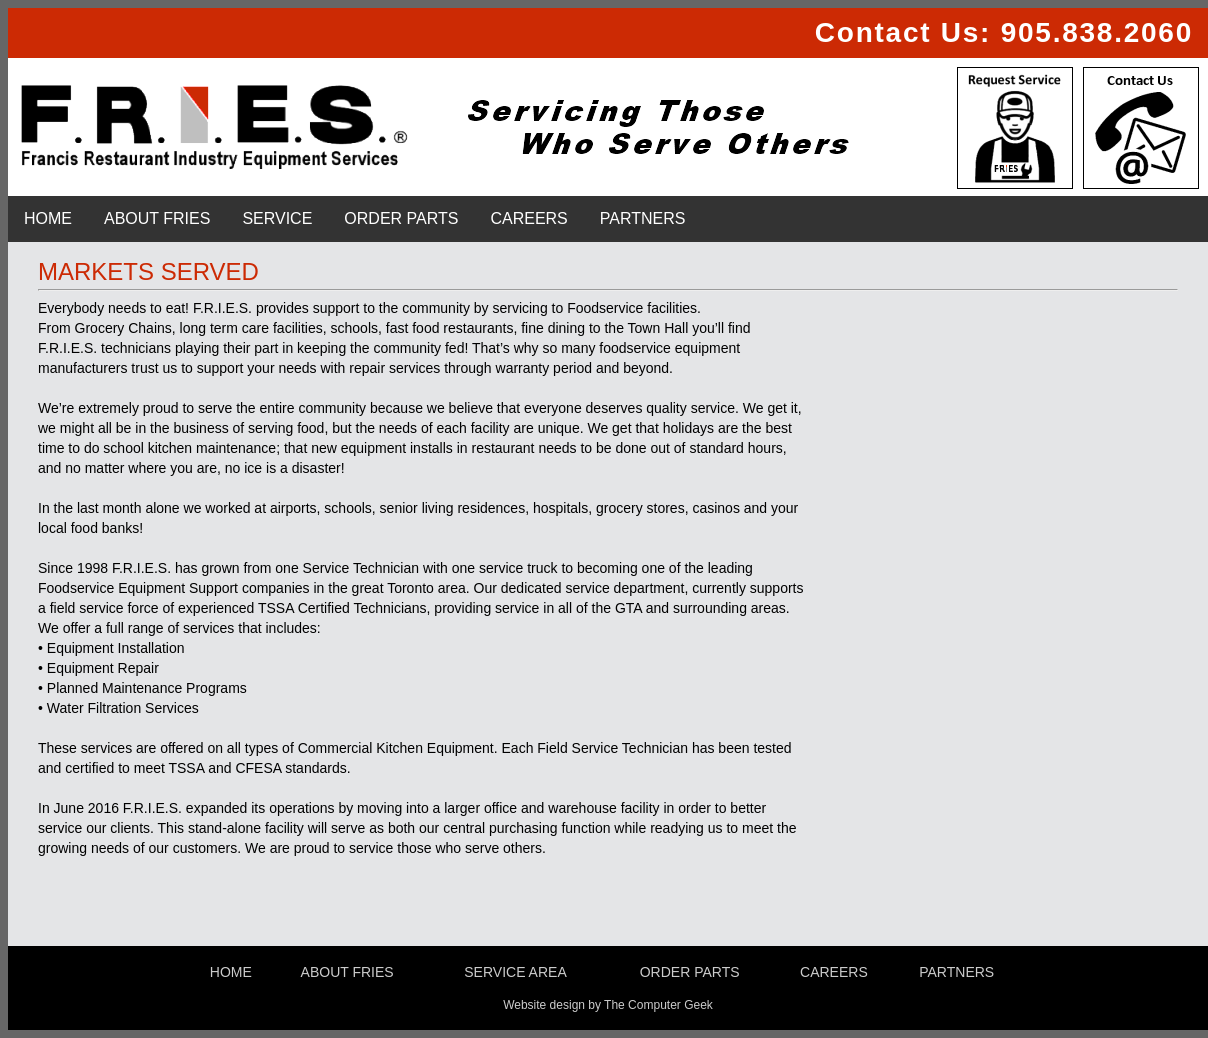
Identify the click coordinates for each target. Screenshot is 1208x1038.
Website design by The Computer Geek (608, 1005)
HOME (48, 218)
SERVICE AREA (515, 972)
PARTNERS (643, 218)
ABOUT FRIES (157, 218)
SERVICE (277, 218)
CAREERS (528, 218)
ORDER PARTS (401, 218)
